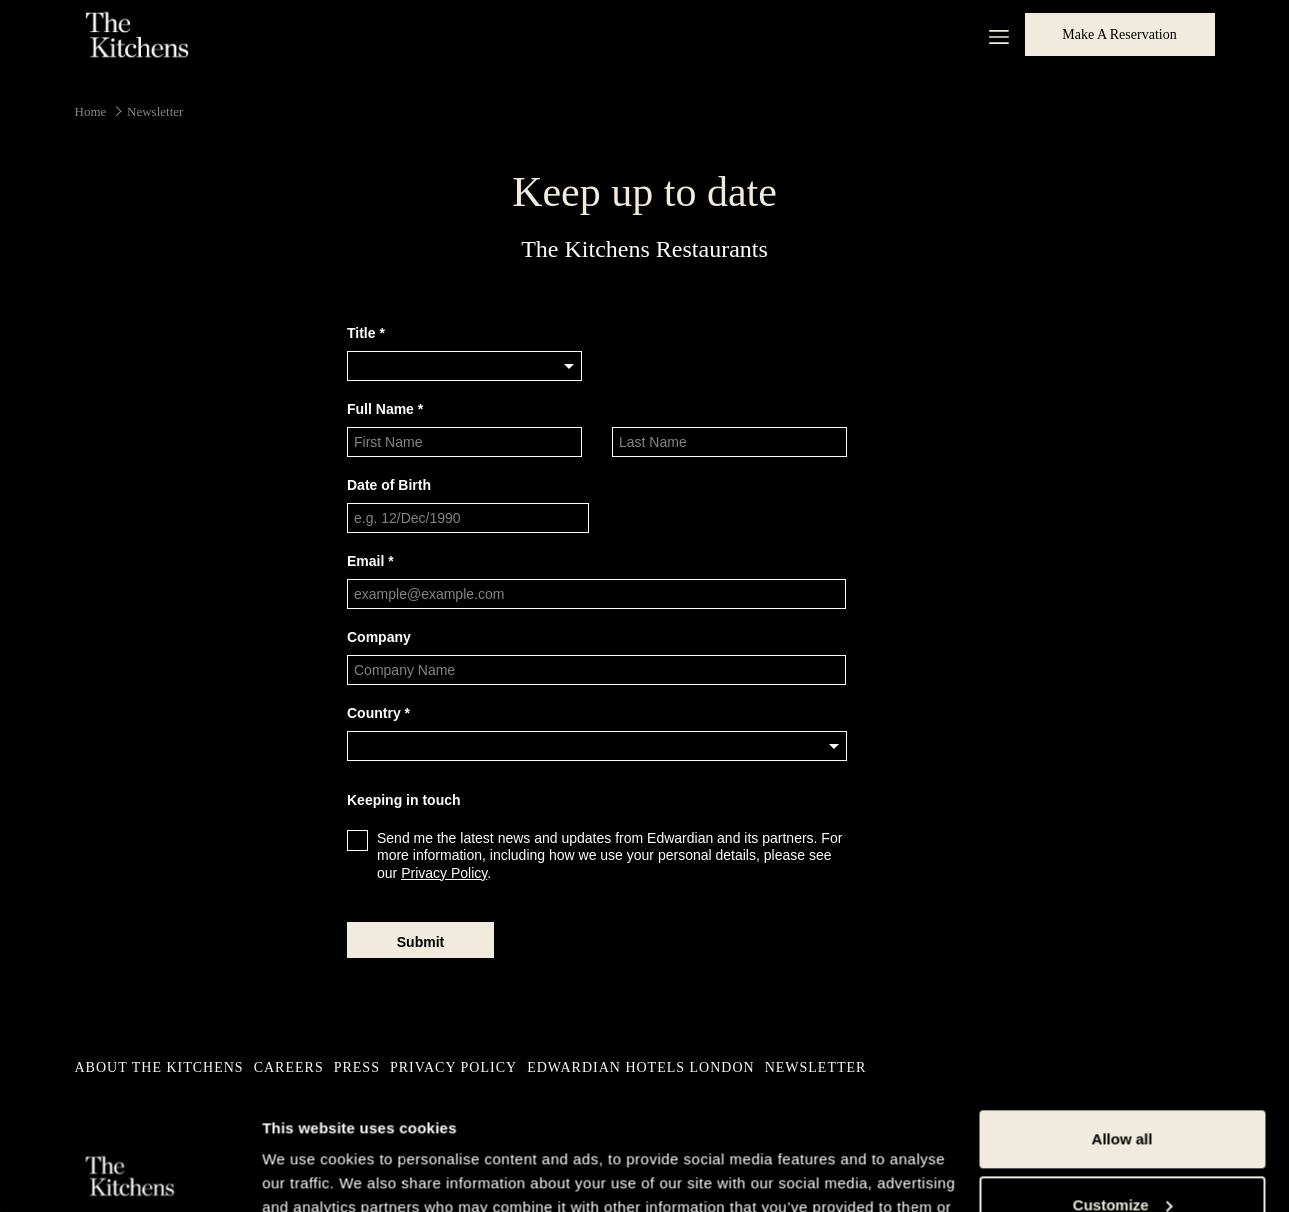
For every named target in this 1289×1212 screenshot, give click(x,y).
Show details (308, 1172)
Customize (1123, 1090)
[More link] (991, 34)
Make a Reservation (1119, 34)
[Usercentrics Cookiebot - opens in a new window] (129, 1173)
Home (91, 111)
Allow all (1122, 1025)
